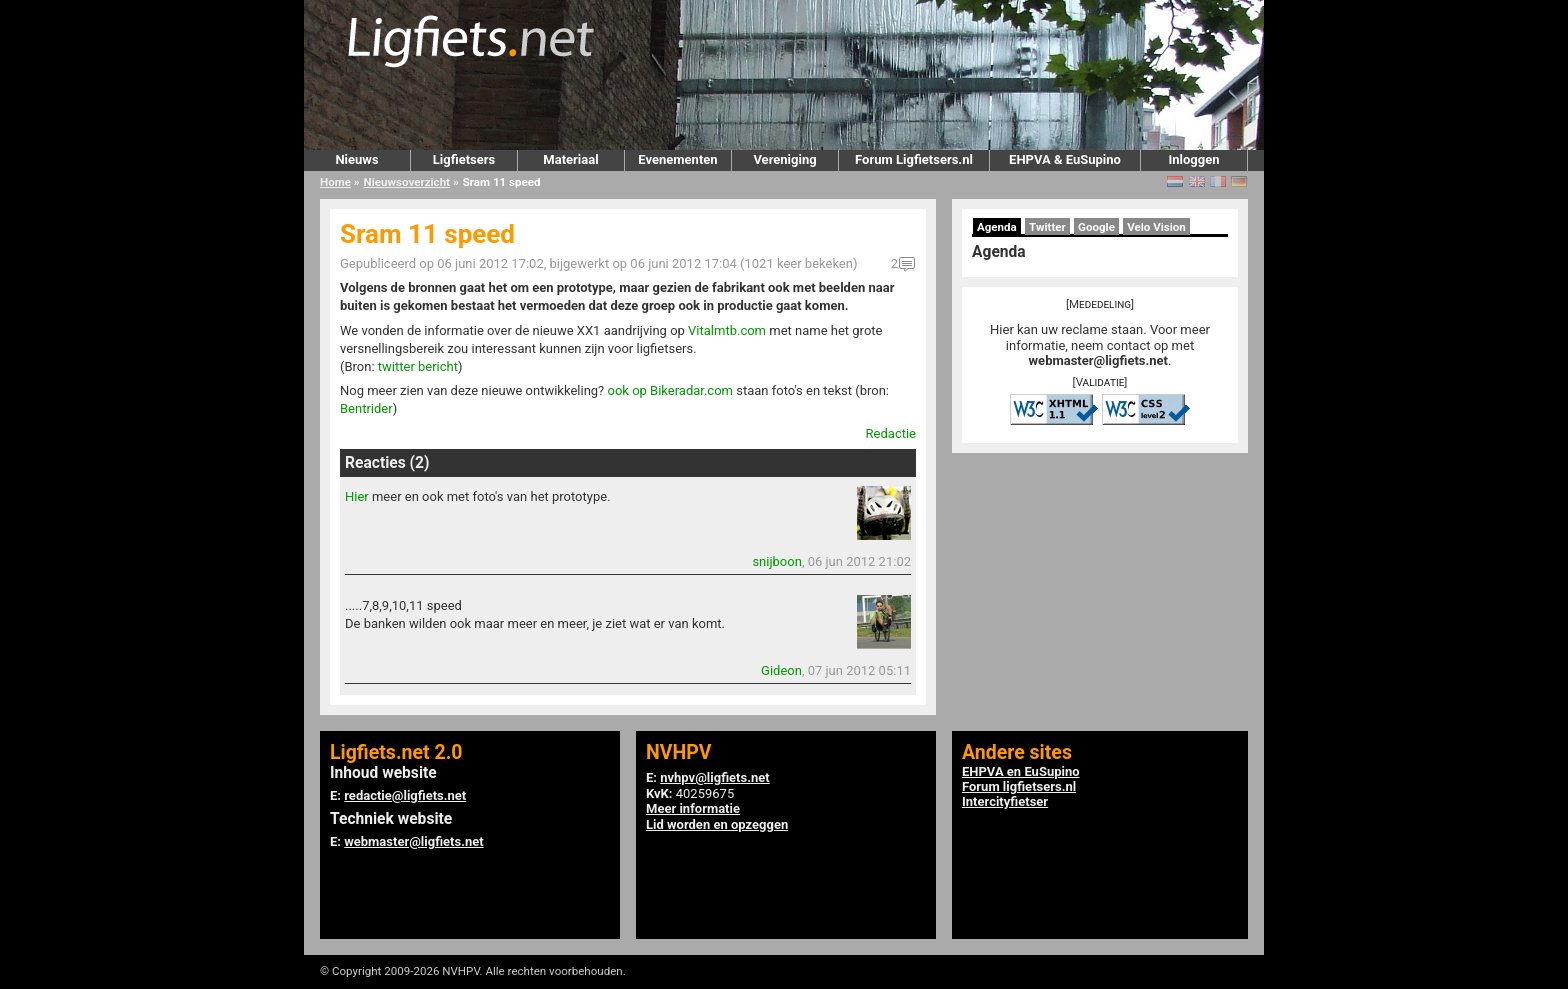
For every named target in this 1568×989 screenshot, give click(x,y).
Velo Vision (1156, 227)
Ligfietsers (464, 159)
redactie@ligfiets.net (405, 795)
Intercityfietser (1005, 801)
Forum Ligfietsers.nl (914, 159)
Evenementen (677, 159)
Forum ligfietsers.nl (1019, 786)
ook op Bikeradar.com (670, 390)
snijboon (776, 561)
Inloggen (1193, 159)
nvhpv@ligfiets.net (714, 777)
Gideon (781, 670)
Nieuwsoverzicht (407, 182)
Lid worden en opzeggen (717, 824)
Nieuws (356, 159)
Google (1096, 227)
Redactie (891, 433)
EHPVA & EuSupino (1065, 159)
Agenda (997, 227)
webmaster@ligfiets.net (1098, 360)
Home (335, 182)
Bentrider (366, 408)
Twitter (1047, 227)
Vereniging (784, 159)
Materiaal (570, 159)
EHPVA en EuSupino (1021, 771)
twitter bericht (418, 366)
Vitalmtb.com (727, 330)
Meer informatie (693, 808)
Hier (357, 496)
